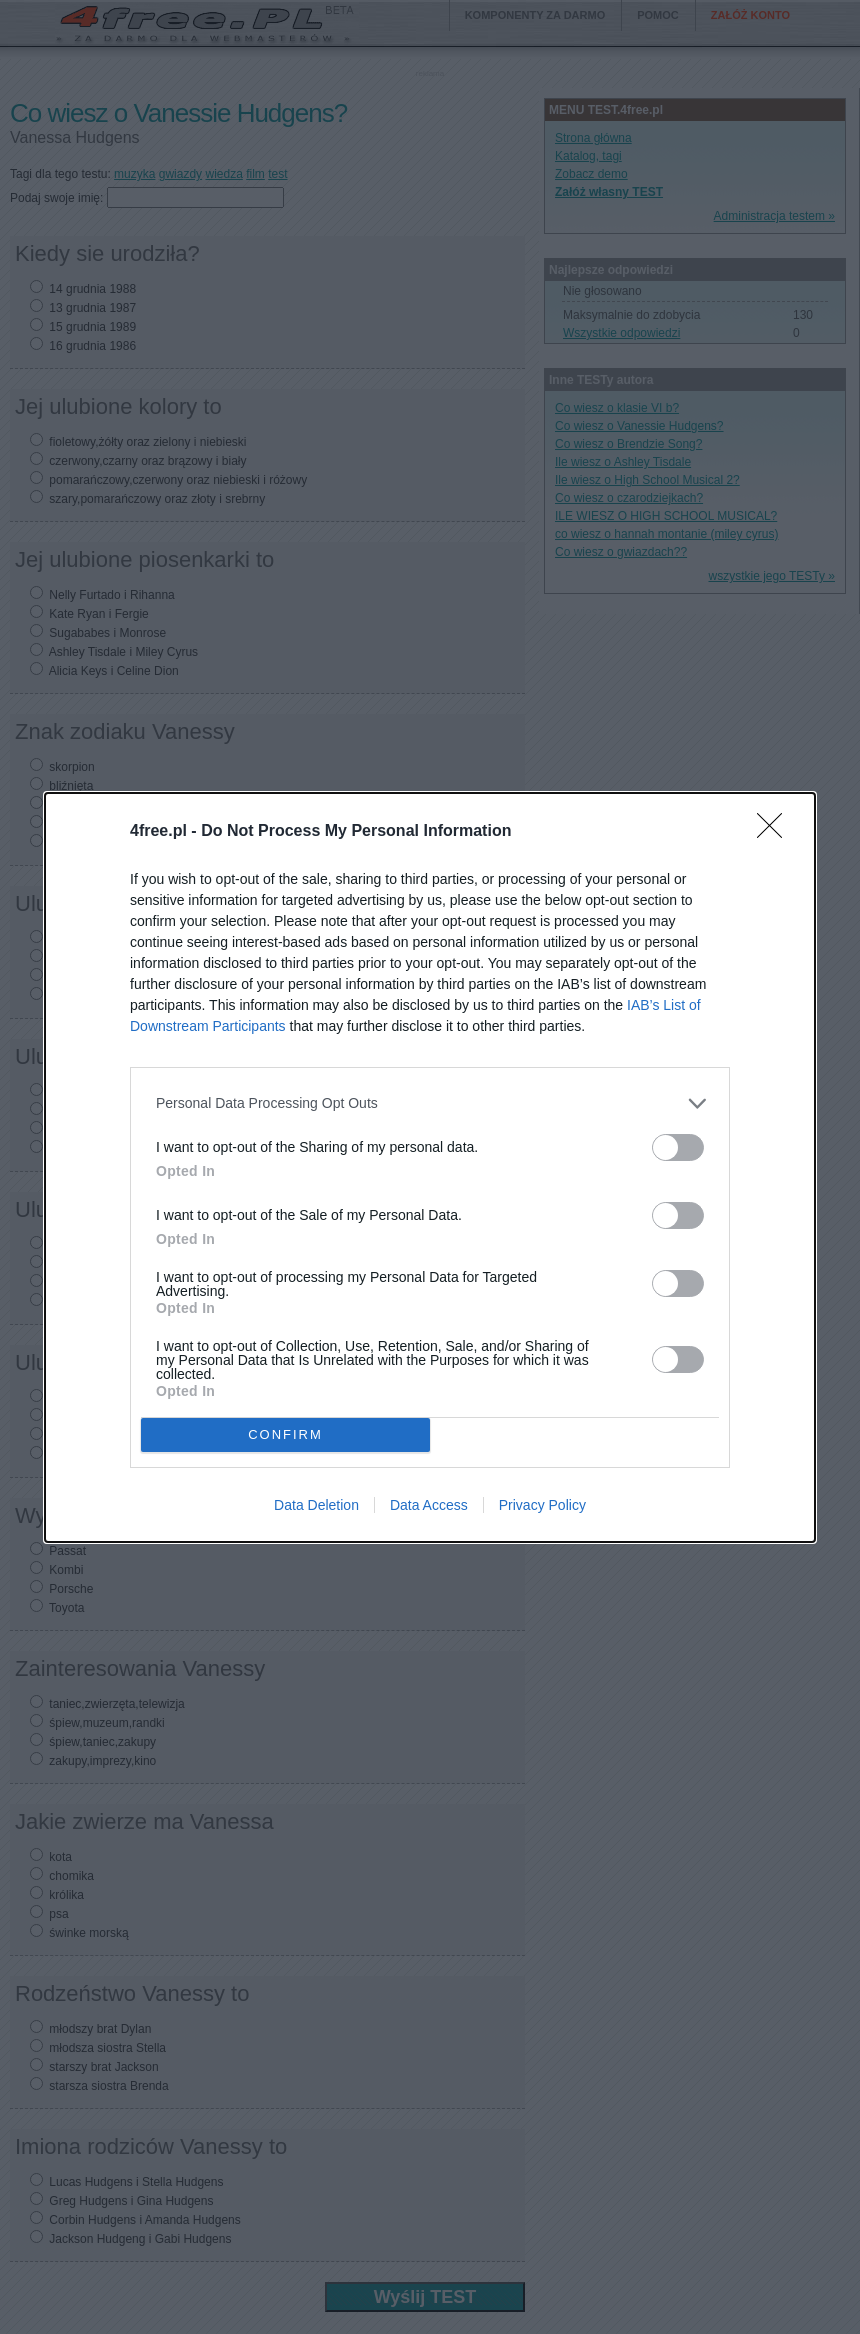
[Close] (776, 832)
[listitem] (430, 1103)
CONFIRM (285, 1434)
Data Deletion (316, 1505)
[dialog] (430, 1167)
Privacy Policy (542, 1505)
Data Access (429, 1505)
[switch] (678, 1147)
